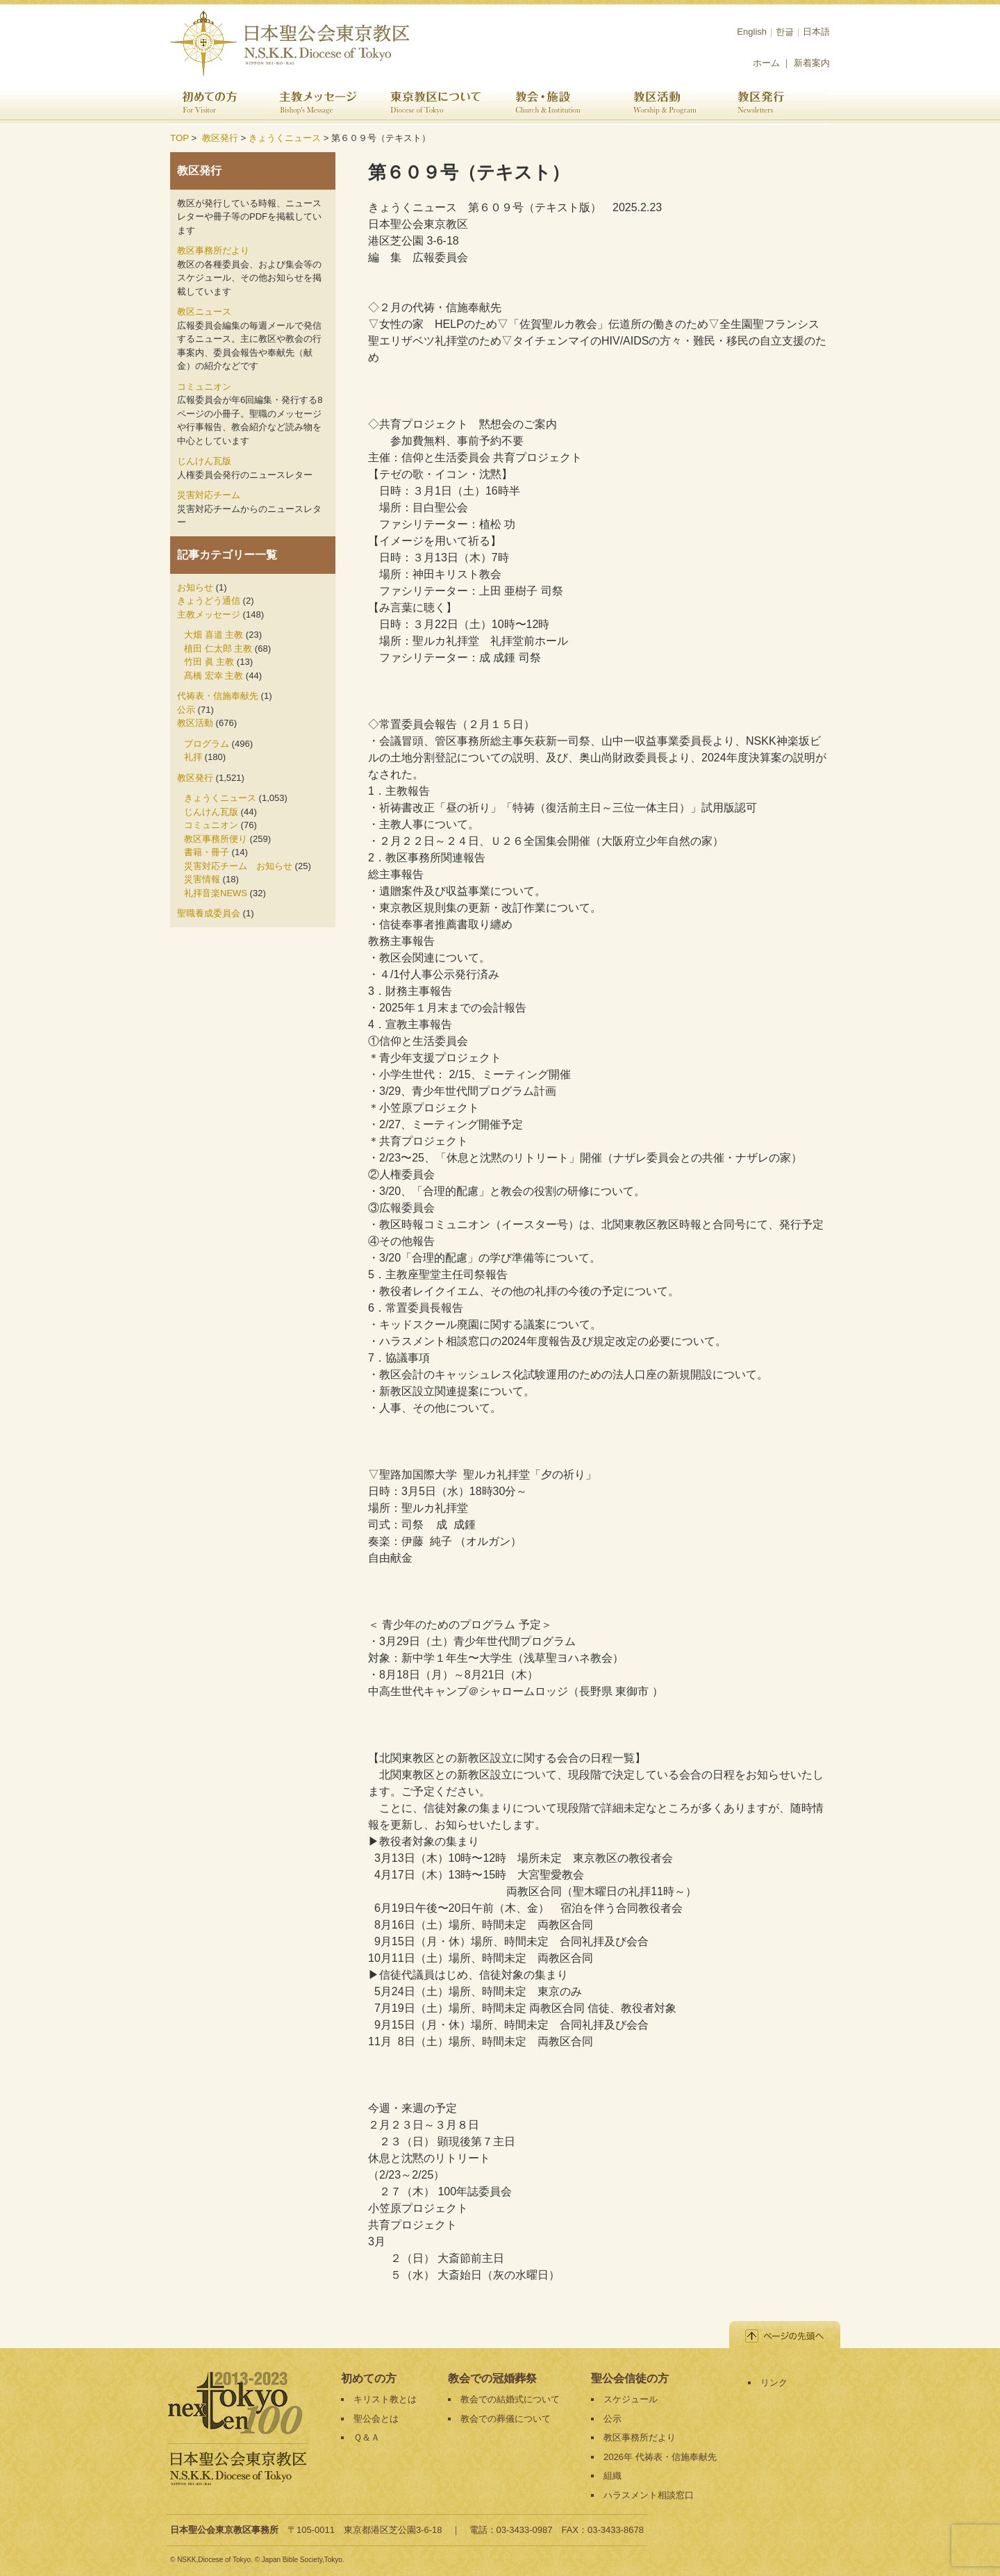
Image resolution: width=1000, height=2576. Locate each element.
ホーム (766, 63)
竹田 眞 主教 (209, 662)
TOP (179, 138)
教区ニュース (204, 311)
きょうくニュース (285, 138)
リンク (774, 2382)
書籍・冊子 (206, 852)
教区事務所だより (213, 250)
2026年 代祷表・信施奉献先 (660, 2457)
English (752, 31)
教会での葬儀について (505, 2418)
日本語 (816, 31)
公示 (186, 709)
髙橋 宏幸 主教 (213, 675)
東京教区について (440, 104)
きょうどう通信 (208, 600)
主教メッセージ (322, 104)
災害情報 (202, 879)
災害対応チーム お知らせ (238, 866)
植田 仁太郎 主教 (218, 648)
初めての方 (218, 104)
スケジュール (630, 2399)
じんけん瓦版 (204, 461)
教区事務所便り (215, 839)
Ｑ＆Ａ (366, 2437)
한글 (785, 31)
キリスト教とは (385, 2399)
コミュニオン (204, 386)
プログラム (206, 743)
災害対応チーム (208, 495)
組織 (612, 2475)
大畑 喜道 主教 (213, 634)
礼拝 (193, 757)
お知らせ (195, 587)
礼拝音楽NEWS (215, 893)
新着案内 (812, 63)
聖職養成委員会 (208, 913)
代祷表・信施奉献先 (217, 696)
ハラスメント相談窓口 (648, 2495)
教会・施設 (562, 104)
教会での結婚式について (510, 2399)
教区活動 (674, 104)
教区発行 (778, 104)
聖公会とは (376, 2418)
